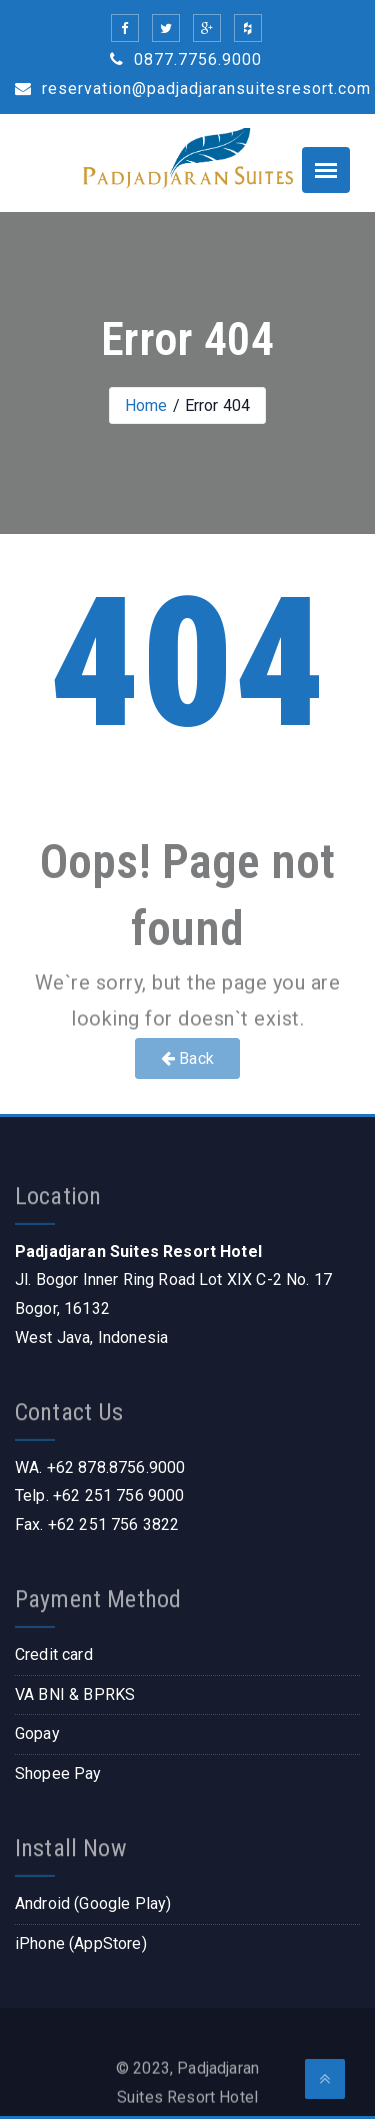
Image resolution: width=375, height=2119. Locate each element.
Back (187, 1058)
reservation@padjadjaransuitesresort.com (193, 88)
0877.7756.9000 (186, 59)
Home (146, 405)
